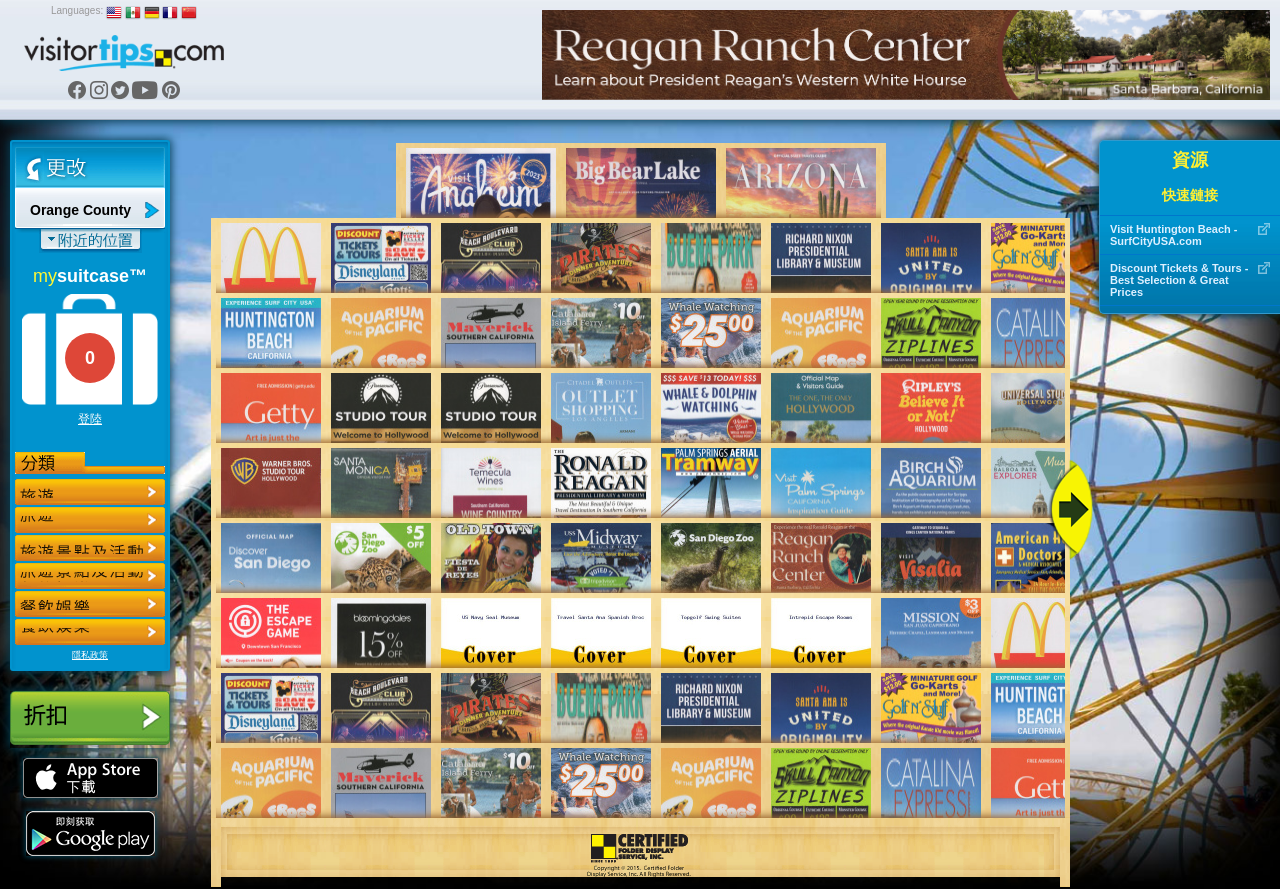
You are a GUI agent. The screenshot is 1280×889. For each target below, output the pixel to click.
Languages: (77, 10)
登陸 (90, 419)
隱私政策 (90, 655)
